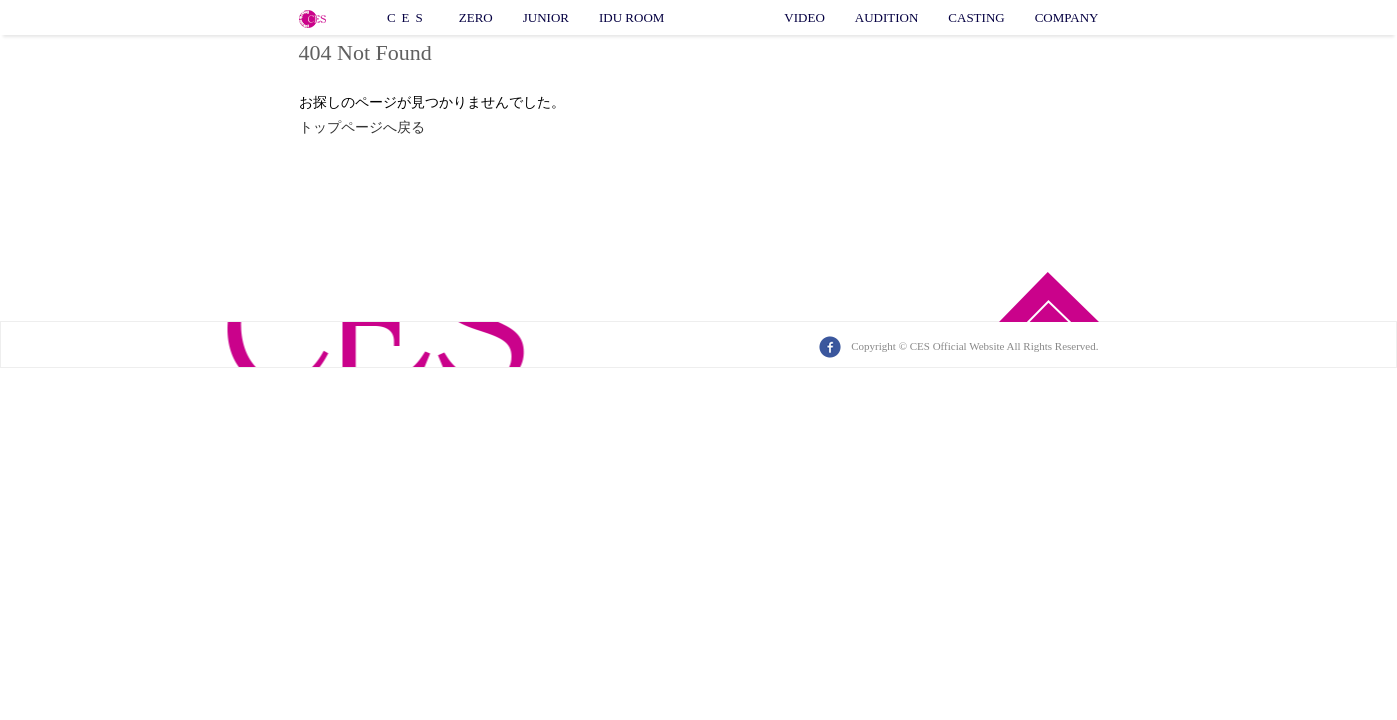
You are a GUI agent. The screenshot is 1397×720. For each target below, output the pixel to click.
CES (408, 17)
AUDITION (887, 17)
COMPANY (1067, 17)
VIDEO (804, 17)
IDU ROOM (631, 17)
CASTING (976, 17)
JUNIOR (546, 17)
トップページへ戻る (362, 127)
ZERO (476, 17)
